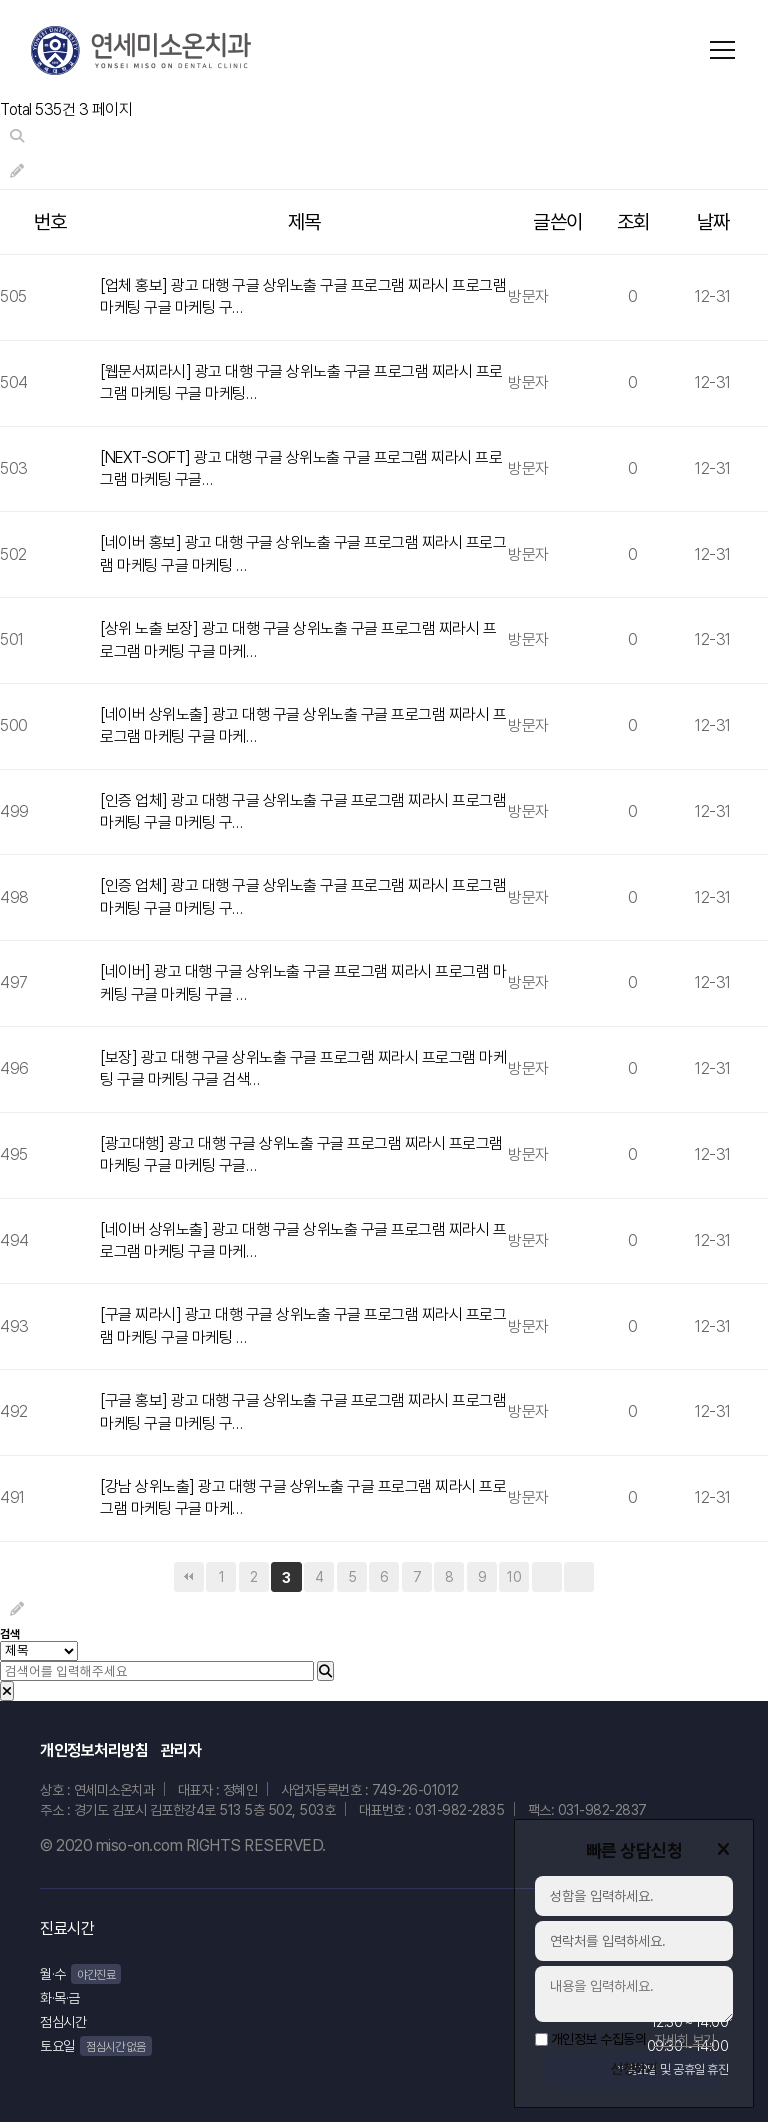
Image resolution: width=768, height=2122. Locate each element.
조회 (633, 222)
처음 (189, 1577)
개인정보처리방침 (94, 1750)
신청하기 (634, 2069)
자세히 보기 (684, 2033)
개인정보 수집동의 (599, 2032)
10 (514, 1577)
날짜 (713, 222)
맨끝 (579, 1577)
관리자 (181, 1750)
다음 (547, 1577)
